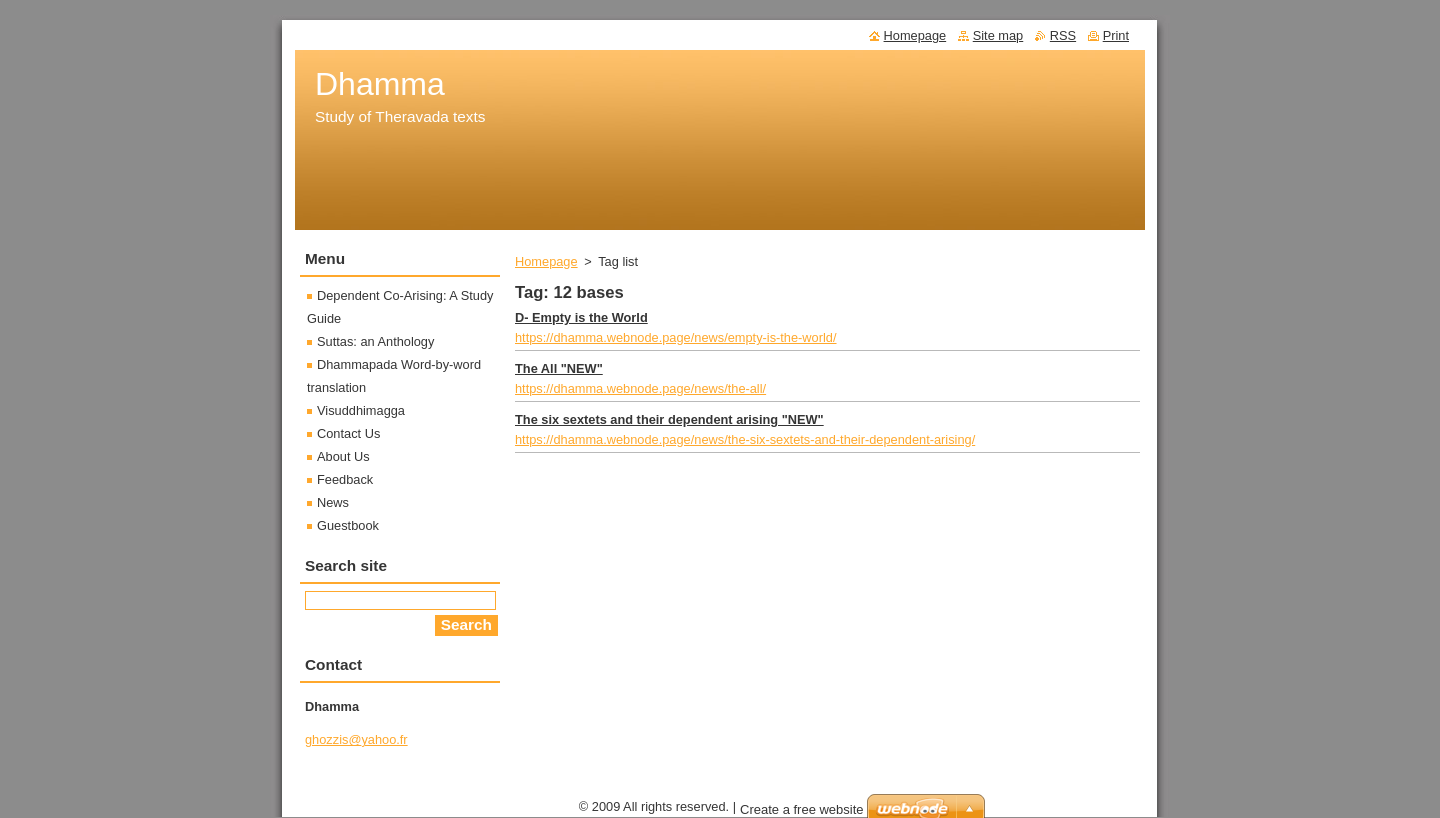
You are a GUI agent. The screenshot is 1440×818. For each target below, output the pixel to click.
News (333, 502)
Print (1116, 35)
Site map (998, 35)
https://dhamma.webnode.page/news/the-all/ (640, 388)
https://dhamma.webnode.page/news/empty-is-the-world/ (676, 337)
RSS (1063, 35)
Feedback (345, 479)
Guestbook (348, 525)
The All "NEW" (559, 368)
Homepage (546, 261)
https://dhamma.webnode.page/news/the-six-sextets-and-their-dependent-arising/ (745, 439)
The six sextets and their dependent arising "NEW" (669, 419)
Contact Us (348, 433)
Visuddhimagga (361, 410)
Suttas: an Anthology (375, 341)
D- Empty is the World (581, 317)
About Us (343, 456)
